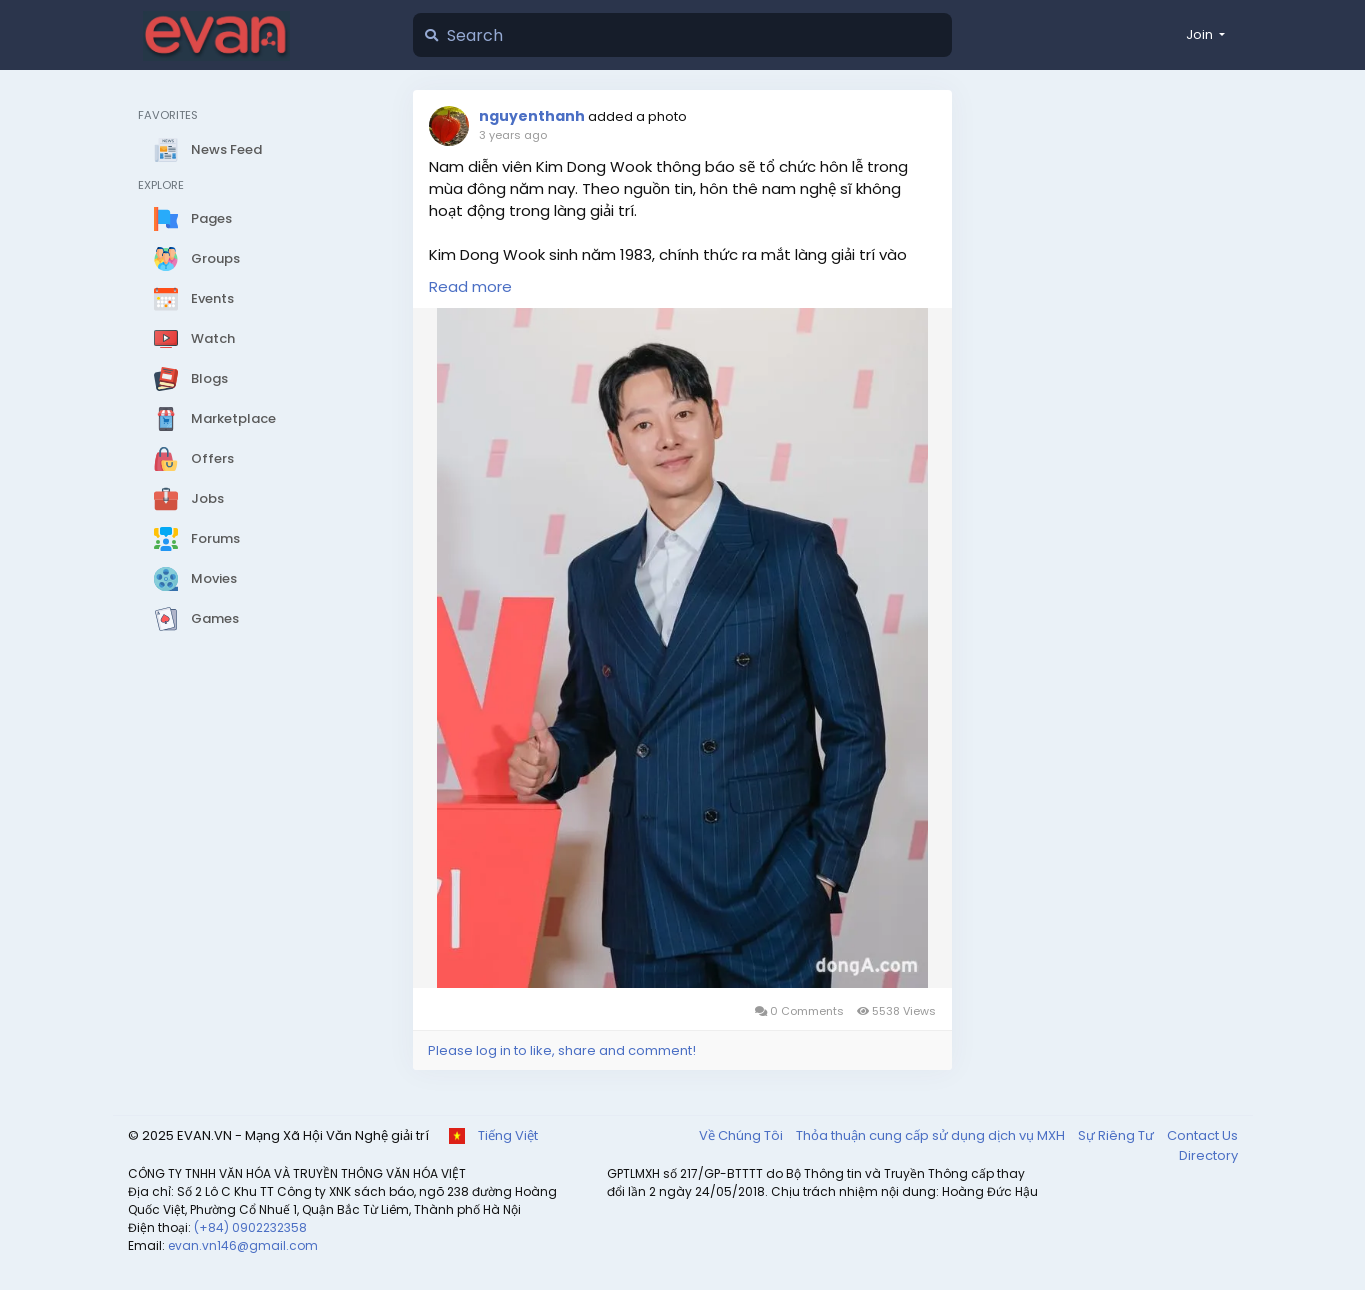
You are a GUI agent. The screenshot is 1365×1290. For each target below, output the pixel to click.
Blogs (191, 379)
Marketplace (215, 419)
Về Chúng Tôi (742, 1135)
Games (196, 619)
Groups (197, 259)
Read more (470, 286)
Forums (197, 539)
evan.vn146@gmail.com (243, 1245)
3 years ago (513, 135)
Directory (1208, 1155)
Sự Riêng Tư (1117, 1135)
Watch (194, 339)
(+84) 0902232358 (250, 1227)
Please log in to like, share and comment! (562, 1050)
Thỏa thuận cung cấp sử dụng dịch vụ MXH (932, 1135)
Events (194, 299)
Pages (193, 219)
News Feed (208, 150)
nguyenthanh (532, 116)
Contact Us (1202, 1135)
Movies (195, 579)
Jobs (189, 499)
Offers (194, 459)
